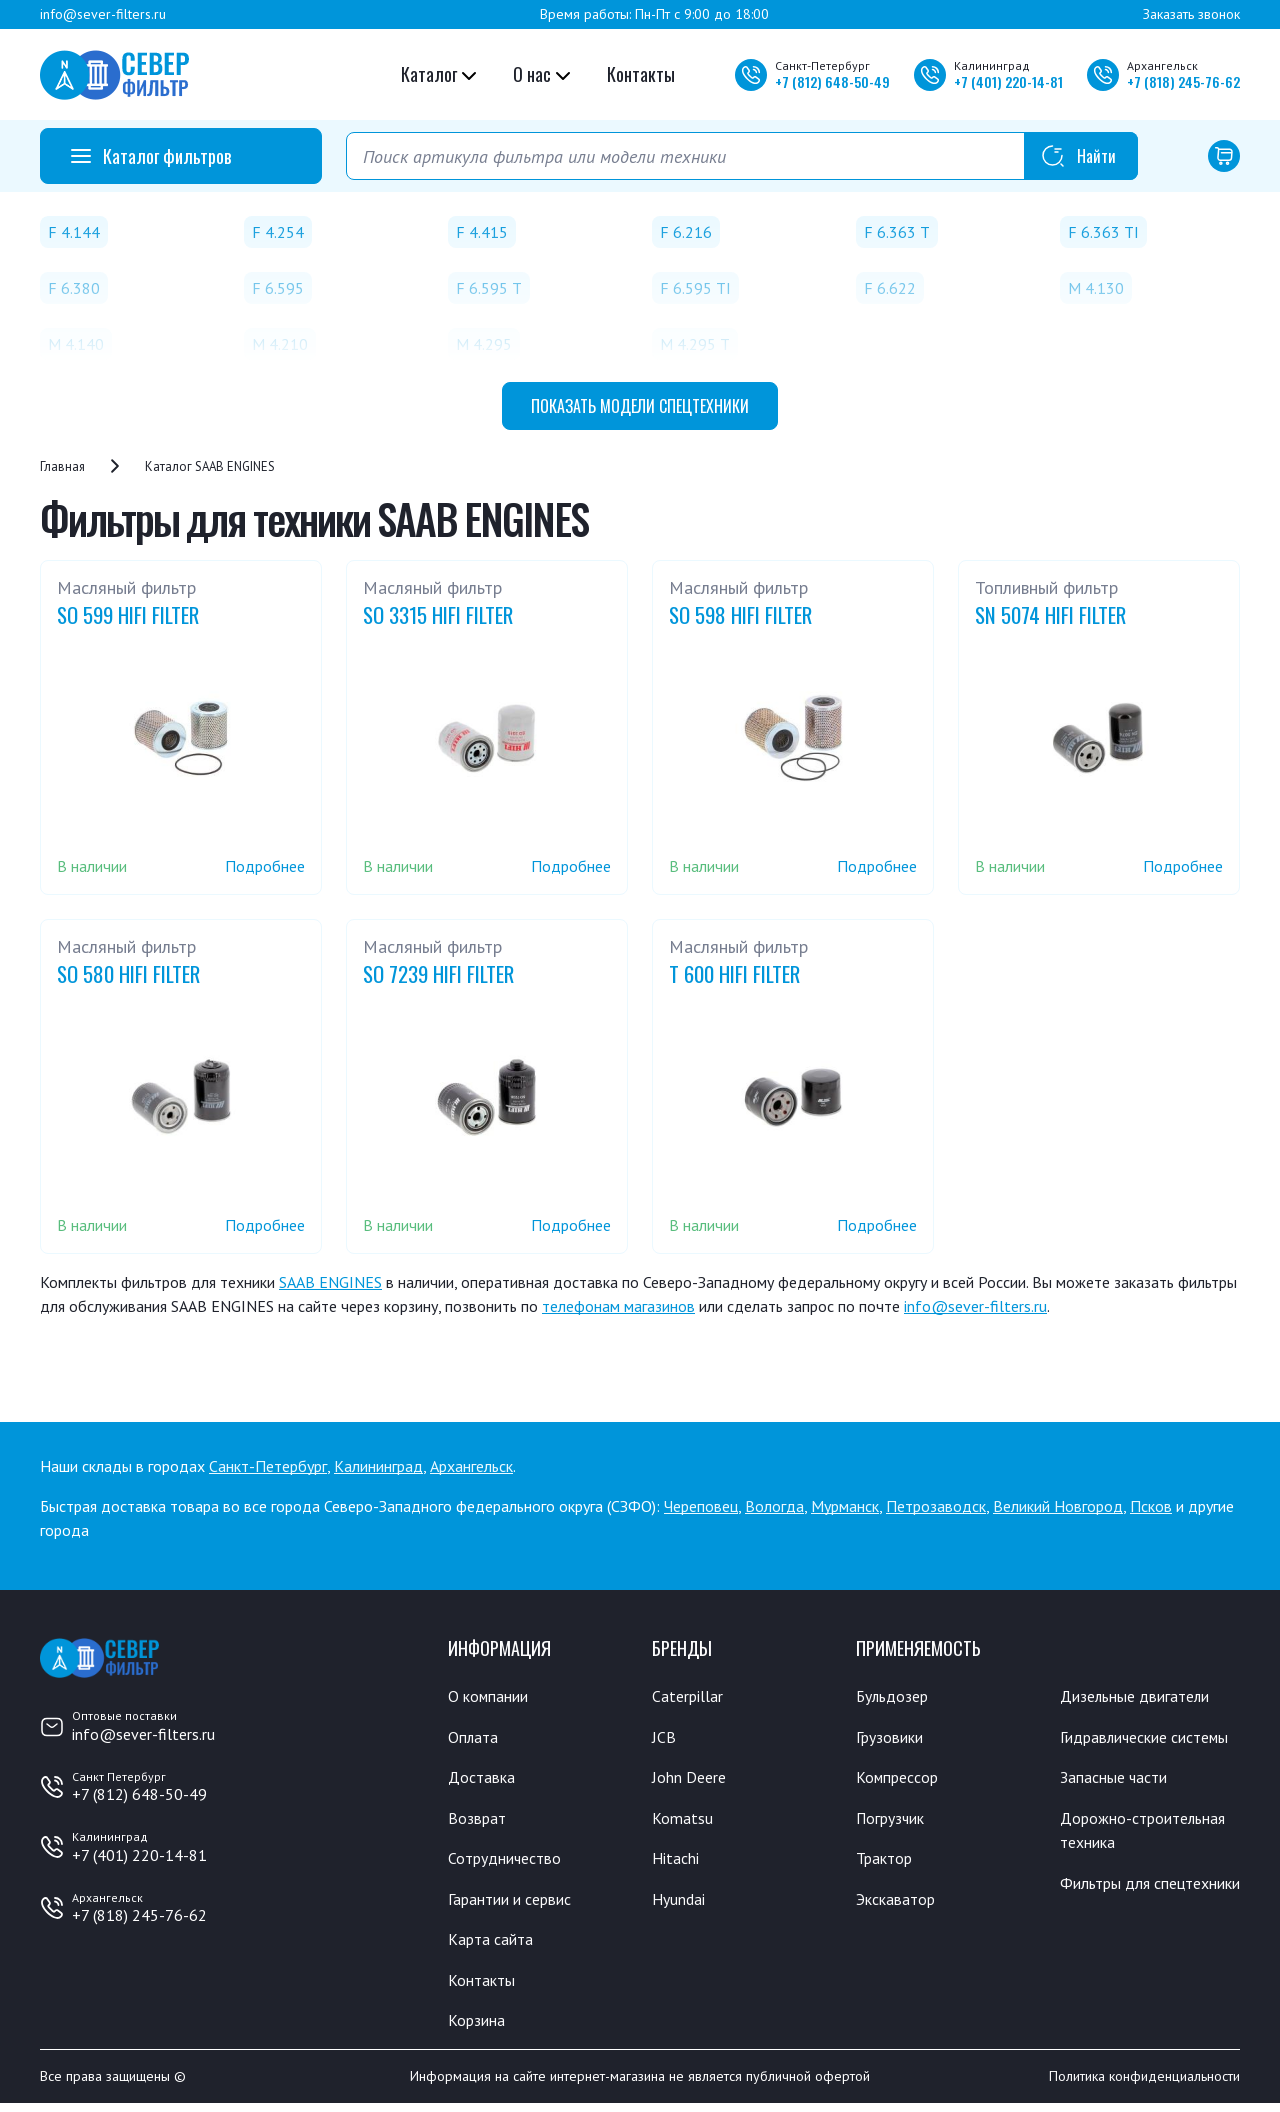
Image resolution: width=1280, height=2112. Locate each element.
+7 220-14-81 (1008, 81)
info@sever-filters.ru (103, 14)
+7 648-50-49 (832, 81)
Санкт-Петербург (268, 1466)
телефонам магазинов (618, 1306)
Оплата (474, 1738)
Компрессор (902, 1779)
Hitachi (678, 1862)
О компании (492, 1696)
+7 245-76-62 (1183, 81)
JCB (664, 1738)
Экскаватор (900, 1904)
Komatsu (683, 1821)
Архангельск (471, 1466)
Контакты (641, 74)
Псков (1151, 1506)
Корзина (479, 2028)
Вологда (774, 1506)
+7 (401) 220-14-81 (139, 1855)
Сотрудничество (510, 1862)
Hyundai (681, 1904)
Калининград (378, 1466)
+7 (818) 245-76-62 (139, 1915)
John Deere (692, 1779)
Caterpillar (690, 1696)
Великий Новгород (1058, 1506)
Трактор (888, 1862)
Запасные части (1119, 1805)
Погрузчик (895, 1821)
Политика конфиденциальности (1144, 2085)
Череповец (701, 1506)
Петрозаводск (936, 1506)
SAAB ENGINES (330, 1282)
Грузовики (894, 1738)
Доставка (484, 1779)
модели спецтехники (640, 406)
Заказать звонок (1191, 14)
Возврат (479, 1821)
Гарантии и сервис (518, 1904)
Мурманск (845, 1506)
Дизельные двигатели (1144, 1696)
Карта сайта (494, 1945)
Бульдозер (896, 1696)
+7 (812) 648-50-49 (139, 1794)
